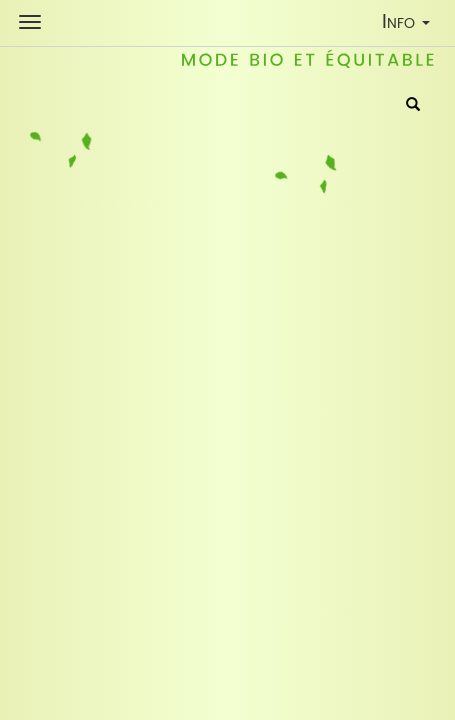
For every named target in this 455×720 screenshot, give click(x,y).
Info (410, 25)
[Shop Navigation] (30, 22)
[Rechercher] (413, 106)
